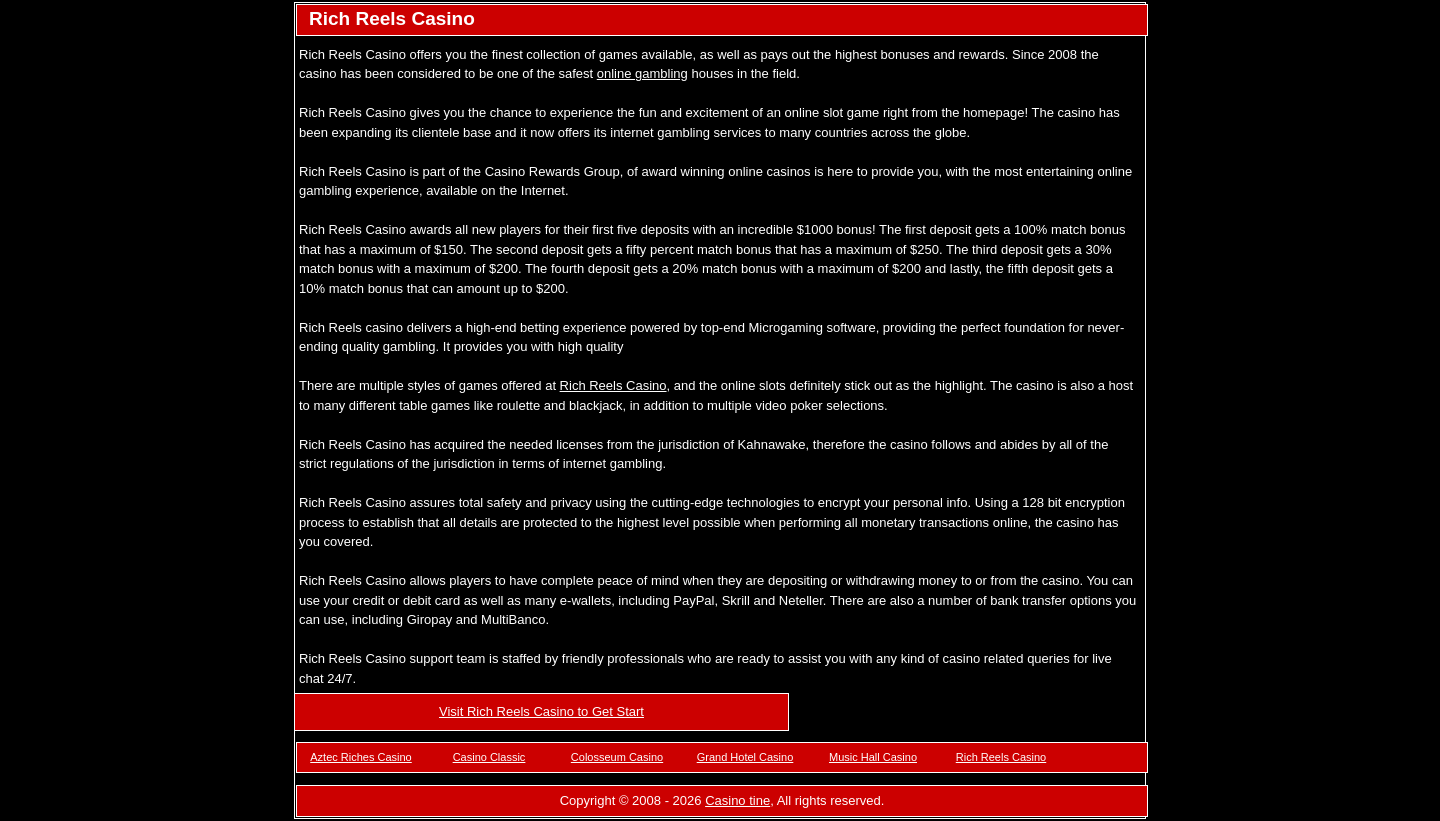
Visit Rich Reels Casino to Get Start (541, 711)
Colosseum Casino (617, 757)
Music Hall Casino (873, 757)
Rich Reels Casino (613, 385)
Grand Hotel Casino (745, 757)
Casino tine (737, 800)
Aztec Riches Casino (361, 757)
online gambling (642, 73)
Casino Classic (489, 757)
